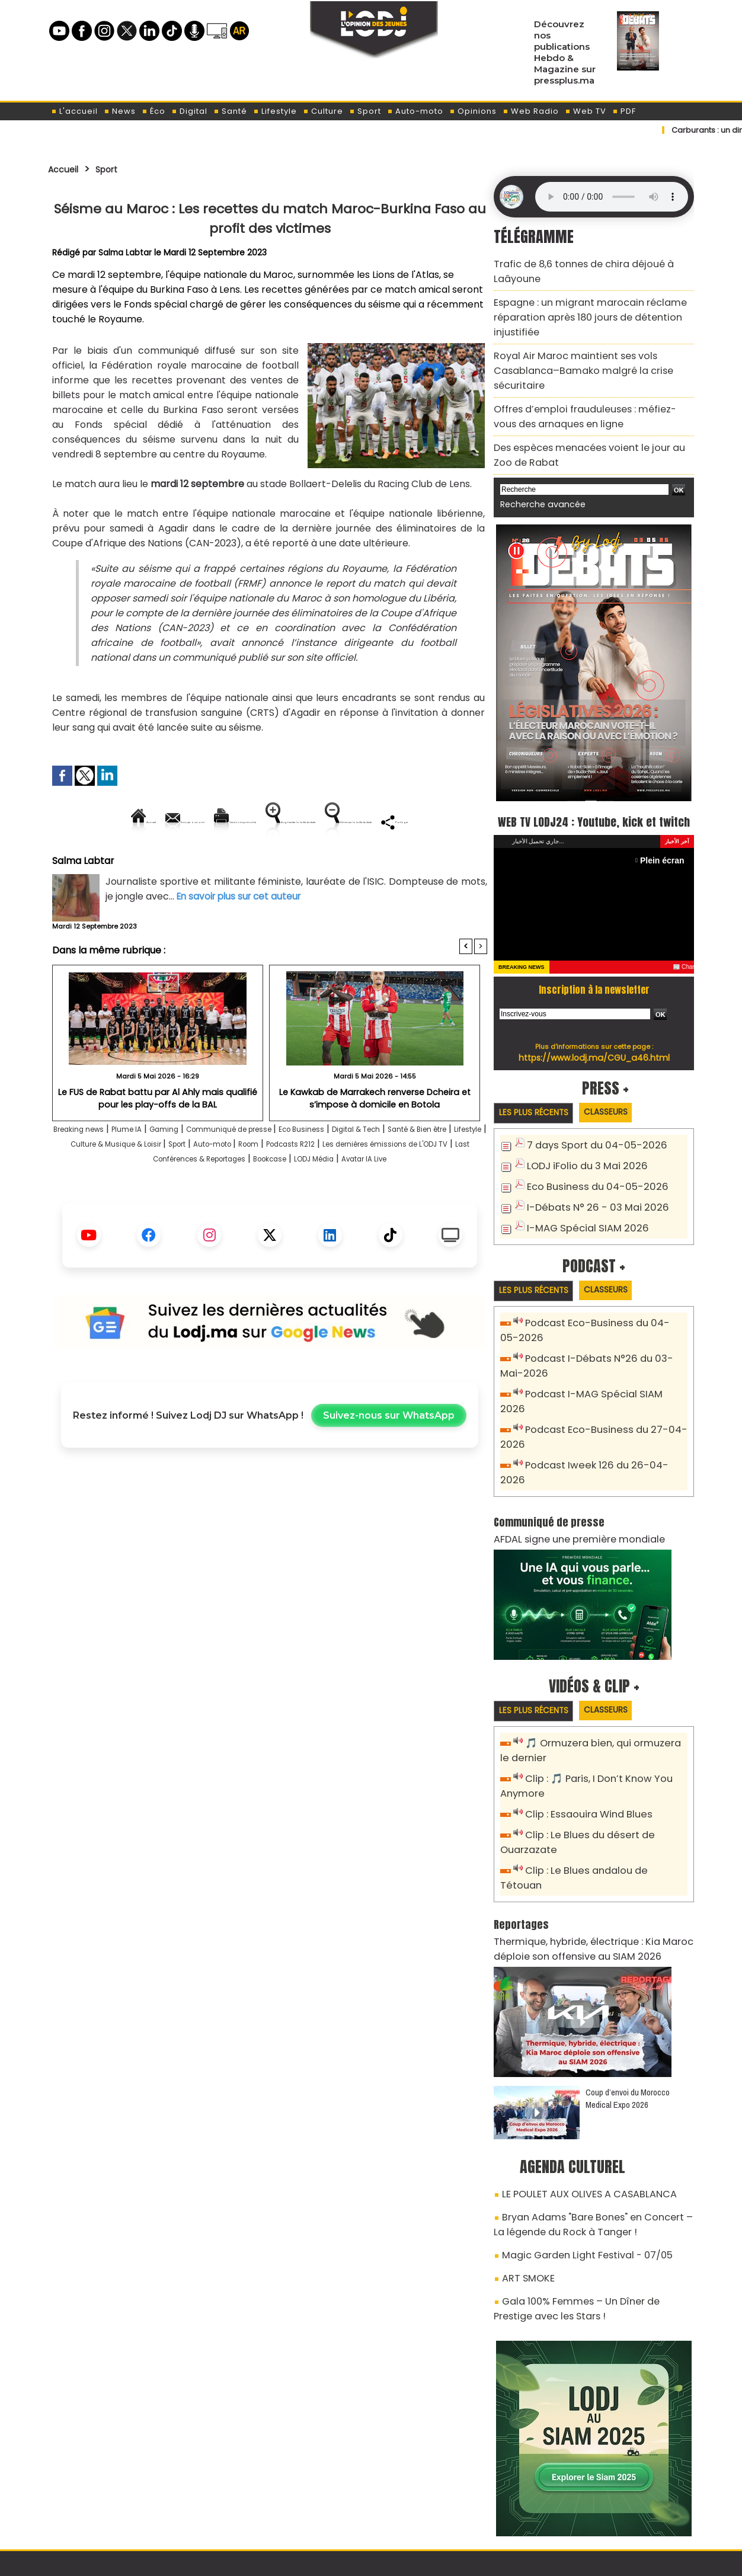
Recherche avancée (536, 462)
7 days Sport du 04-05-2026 (589, 1127)
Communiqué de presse (283, 1170)
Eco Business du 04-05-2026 (589, 1166)
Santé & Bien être (94, 1185)
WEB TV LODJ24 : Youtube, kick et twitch (594, 789)
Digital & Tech (443, 1170)
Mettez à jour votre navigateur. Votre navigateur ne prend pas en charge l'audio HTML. (611, 197)
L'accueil (74, 111)
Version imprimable (274, 821)
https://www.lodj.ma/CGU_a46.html (594, 1037)
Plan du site (341, 2560)
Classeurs (622, 1093)
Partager (345, 862)
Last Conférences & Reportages (341, 1200)
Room (421, 1185)
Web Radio (531, 111)
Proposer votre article (290, 2505)
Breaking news (92, 1170)
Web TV (585, 111)
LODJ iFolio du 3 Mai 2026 (580, 1146)
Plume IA (154, 1170)
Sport (365, 111)
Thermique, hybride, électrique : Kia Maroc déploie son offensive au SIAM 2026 (580, 1864)
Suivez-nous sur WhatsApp (389, 1471)
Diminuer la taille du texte (239, 862)
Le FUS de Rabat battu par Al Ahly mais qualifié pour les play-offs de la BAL (158, 1138)
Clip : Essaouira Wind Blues (582, 1751)
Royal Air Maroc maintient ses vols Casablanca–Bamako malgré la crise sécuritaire (593, 349)
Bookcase (446, 1200)
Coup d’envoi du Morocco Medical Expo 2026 (628, 2011)
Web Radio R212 (613, 2509)
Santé (230, 111)
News (120, 111)
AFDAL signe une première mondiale (568, 1479)
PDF (624, 111)
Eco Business (374, 1170)
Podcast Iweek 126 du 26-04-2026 (598, 1422)
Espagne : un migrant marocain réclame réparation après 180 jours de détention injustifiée (577, 308)
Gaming (200, 1170)
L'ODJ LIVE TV (449, 2505)
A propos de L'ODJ (132, 2505)
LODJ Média (234, 1214)
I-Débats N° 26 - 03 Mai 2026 (589, 1185)
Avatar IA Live (301, 1214)
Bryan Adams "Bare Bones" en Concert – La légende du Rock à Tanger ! (586, 2133)
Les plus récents (539, 1093)
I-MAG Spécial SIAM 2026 (580, 1205)
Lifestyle (275, 111)
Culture (323, 111)
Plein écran (665, 840)
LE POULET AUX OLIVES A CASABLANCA (577, 2106)
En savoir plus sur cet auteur (242, 936)
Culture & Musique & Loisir (248, 1185)
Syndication (400, 2560)
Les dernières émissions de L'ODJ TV (175, 1200)
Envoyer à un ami (162, 821)
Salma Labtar (125, 252)
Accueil (66, 169)
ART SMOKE (525, 2181)
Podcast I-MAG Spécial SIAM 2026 (598, 1369)
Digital (189, 111)
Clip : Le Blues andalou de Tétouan (600, 1804)
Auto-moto (415, 111)
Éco (153, 111)
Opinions (473, 111)
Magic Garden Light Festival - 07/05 (576, 2160)
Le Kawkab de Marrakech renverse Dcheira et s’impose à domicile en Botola (374, 1138)
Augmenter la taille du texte (411, 821)
